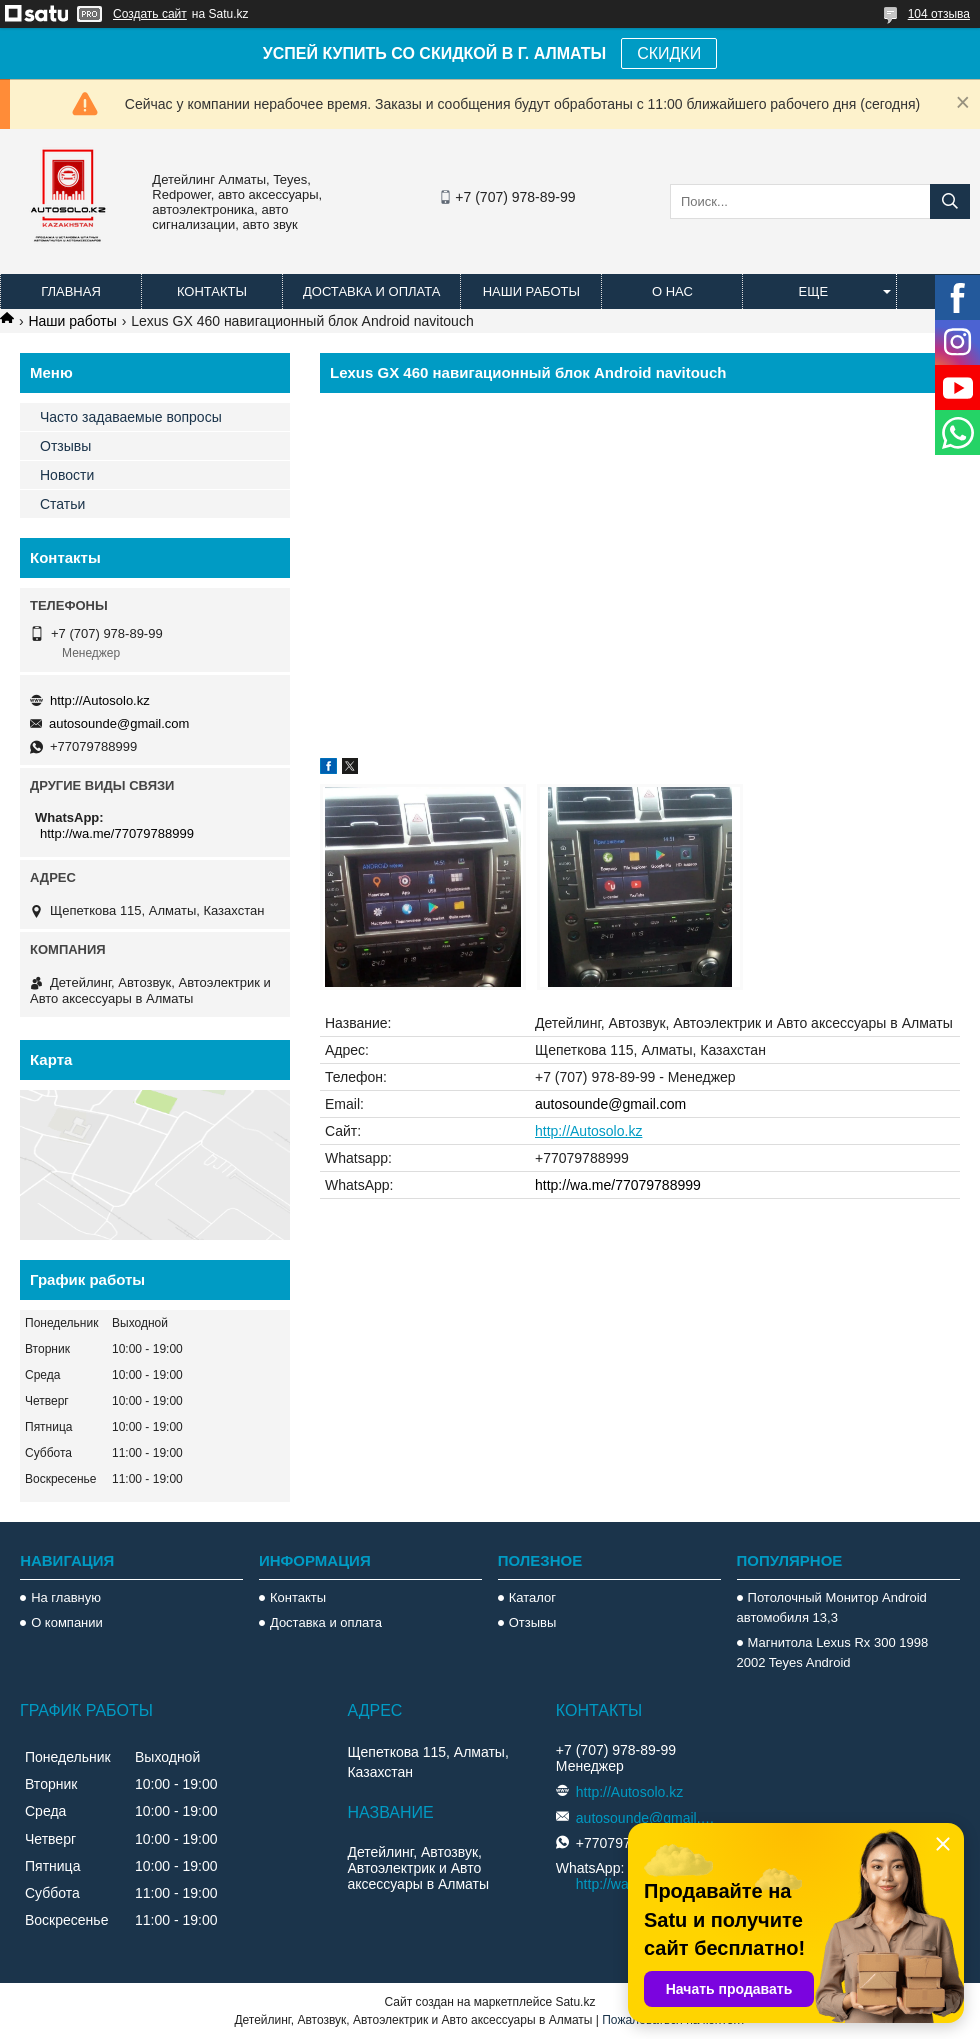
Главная (71, 291)
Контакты (212, 291)
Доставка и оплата (371, 291)
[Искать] (950, 201)
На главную (66, 1597)
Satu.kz (575, 2002)
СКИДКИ (669, 53)
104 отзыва (939, 14)
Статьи (62, 504)
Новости (67, 475)
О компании (67, 1622)
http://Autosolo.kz (588, 1131)
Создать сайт (150, 14)
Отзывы (65, 446)
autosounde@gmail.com (610, 1104)
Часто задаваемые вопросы (131, 417)
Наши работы (531, 291)
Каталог (532, 1597)
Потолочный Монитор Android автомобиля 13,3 (832, 1607)
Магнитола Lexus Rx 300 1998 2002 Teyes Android (833, 1652)
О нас (672, 291)
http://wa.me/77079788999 (618, 1185)
